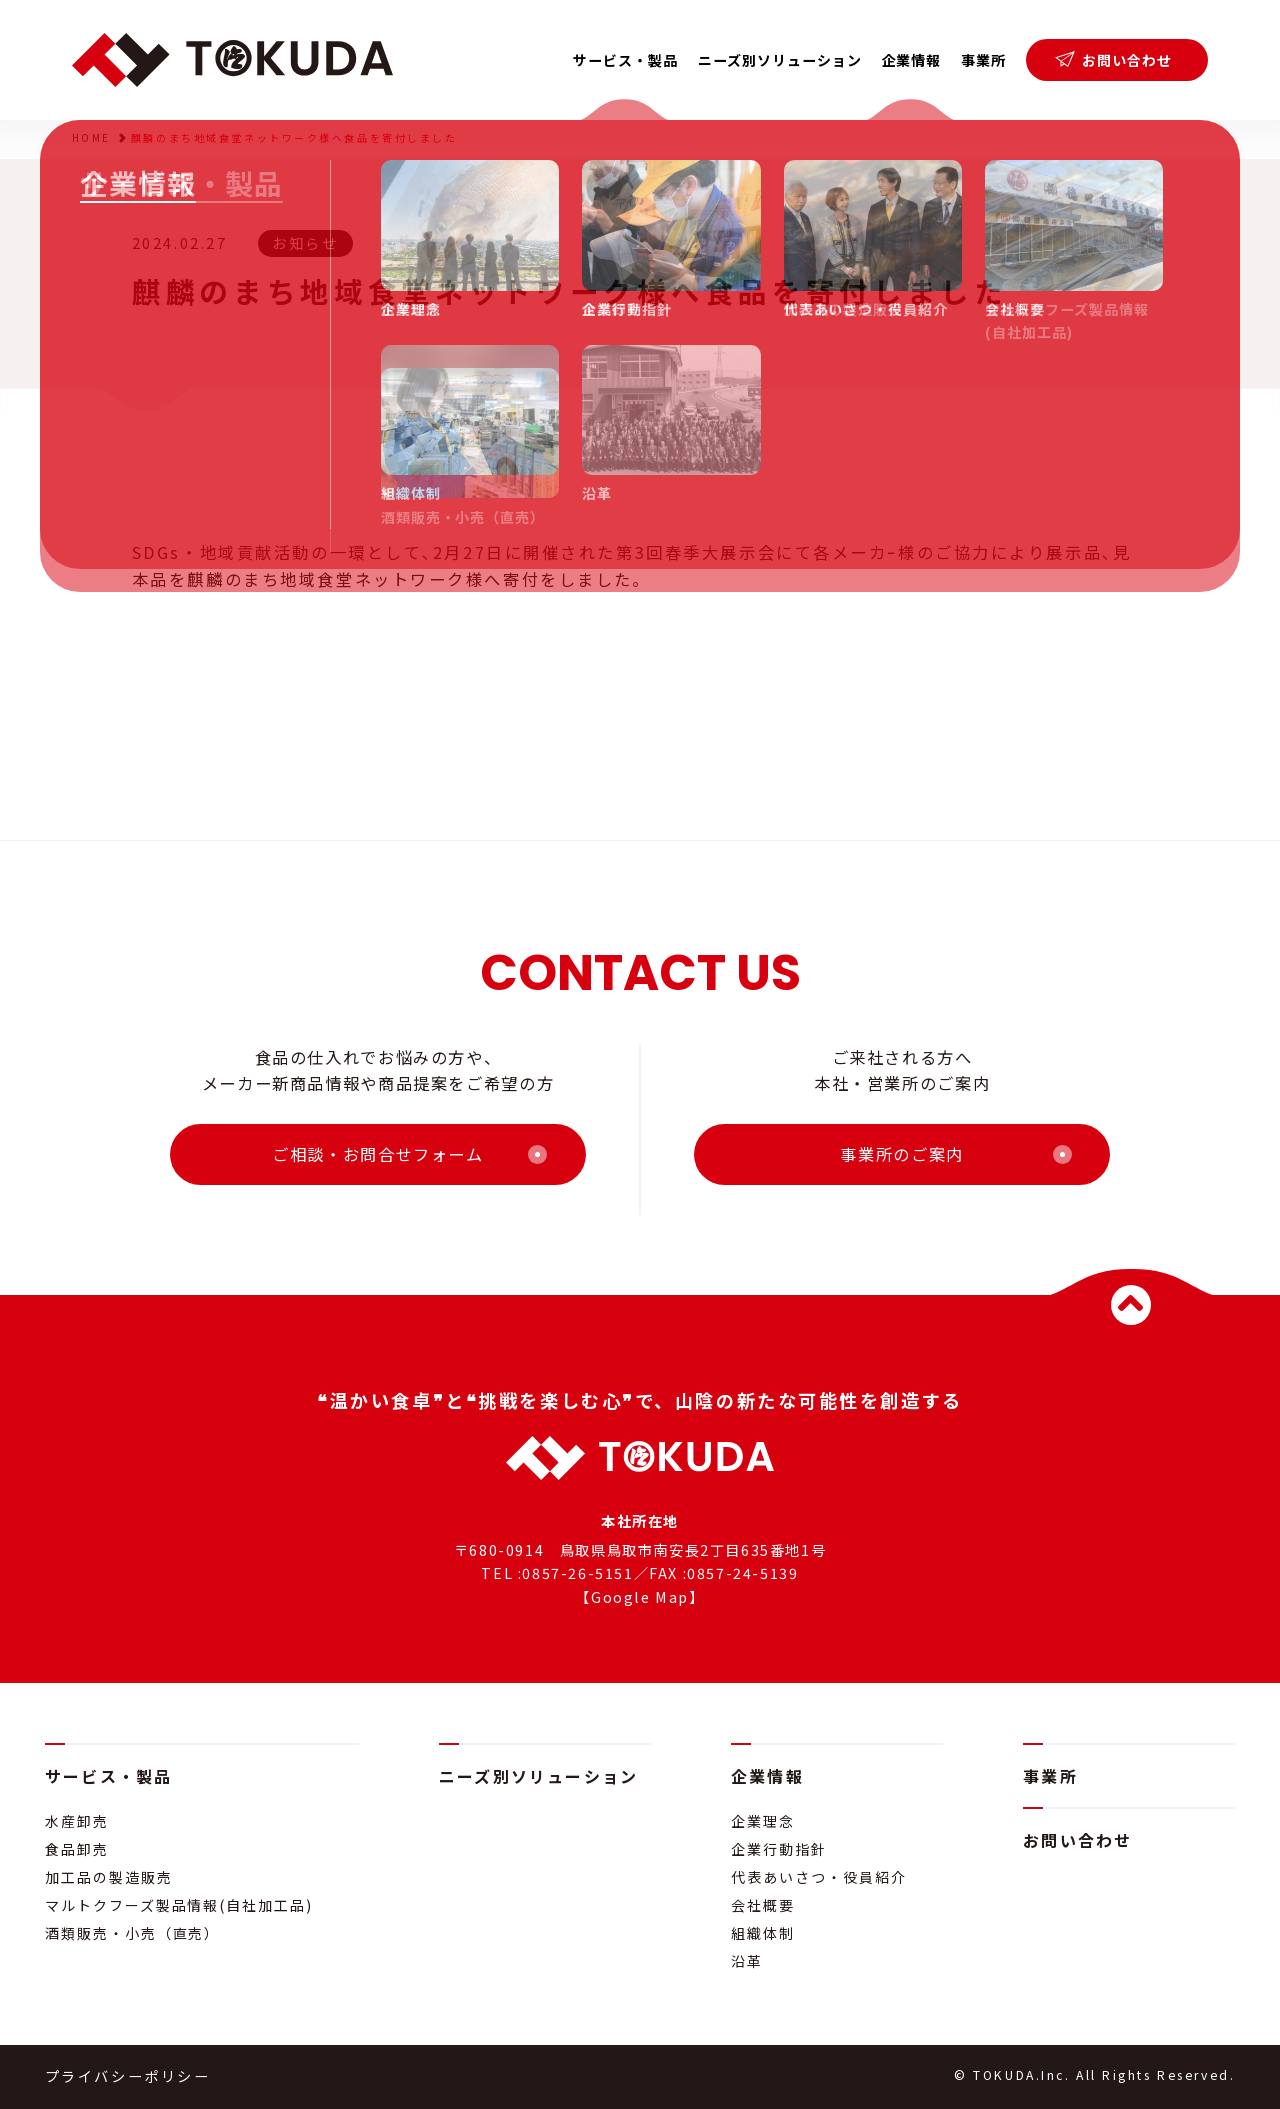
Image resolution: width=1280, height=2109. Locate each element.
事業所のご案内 (901, 1154)
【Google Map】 (639, 1597)
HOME (91, 137)
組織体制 (763, 1933)
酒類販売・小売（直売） (133, 1933)
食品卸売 (77, 1849)
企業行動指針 (779, 1849)
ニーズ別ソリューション (780, 60)
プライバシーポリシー (128, 2076)
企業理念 (763, 1821)
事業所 (983, 60)
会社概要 (763, 1905)
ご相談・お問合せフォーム (378, 1154)
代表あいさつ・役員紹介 (819, 1877)
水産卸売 (77, 1821)
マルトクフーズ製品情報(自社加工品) (179, 1905)
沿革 (747, 1961)
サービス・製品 (109, 1776)
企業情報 (767, 1776)
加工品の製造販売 (109, 1877)
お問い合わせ (1113, 60)
